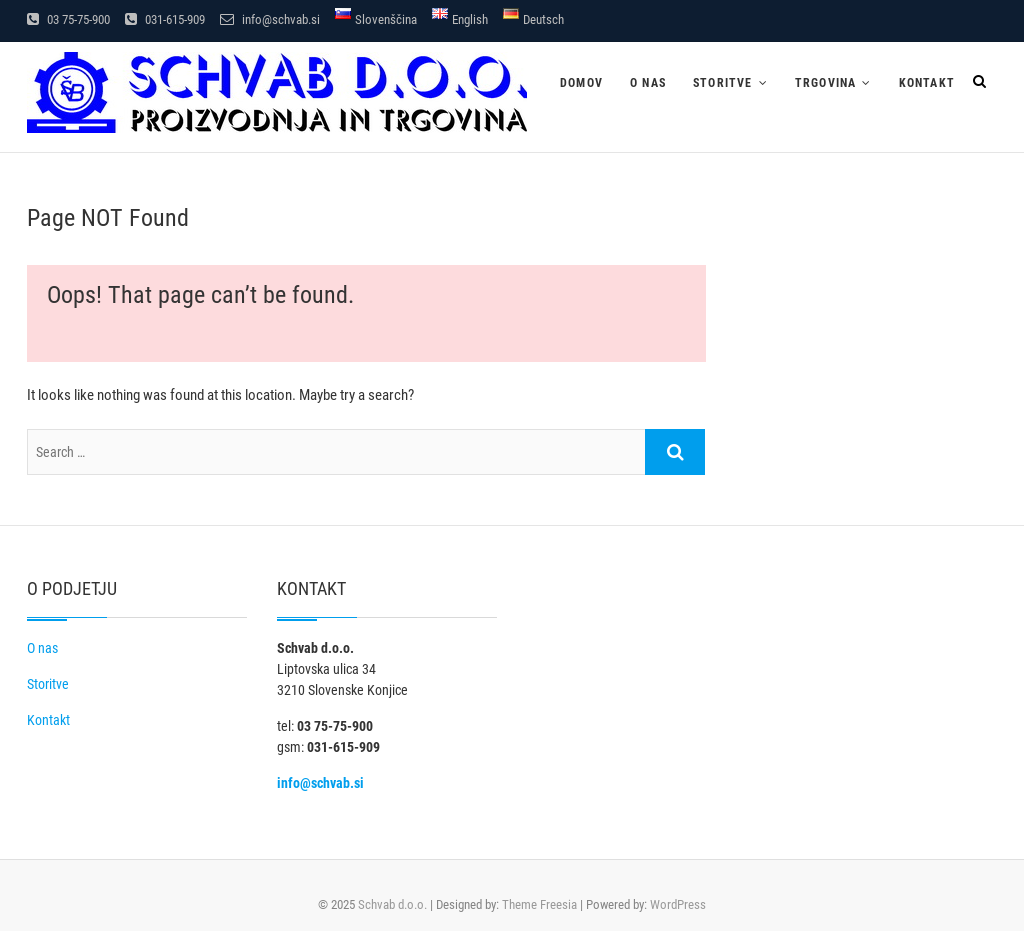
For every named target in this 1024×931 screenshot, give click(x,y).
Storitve (723, 83)
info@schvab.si (270, 19)
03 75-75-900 (68, 19)
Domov (581, 83)
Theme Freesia (539, 904)
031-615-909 (165, 19)
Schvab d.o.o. (392, 904)
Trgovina (826, 83)
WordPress (678, 904)
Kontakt (927, 83)
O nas (648, 83)
